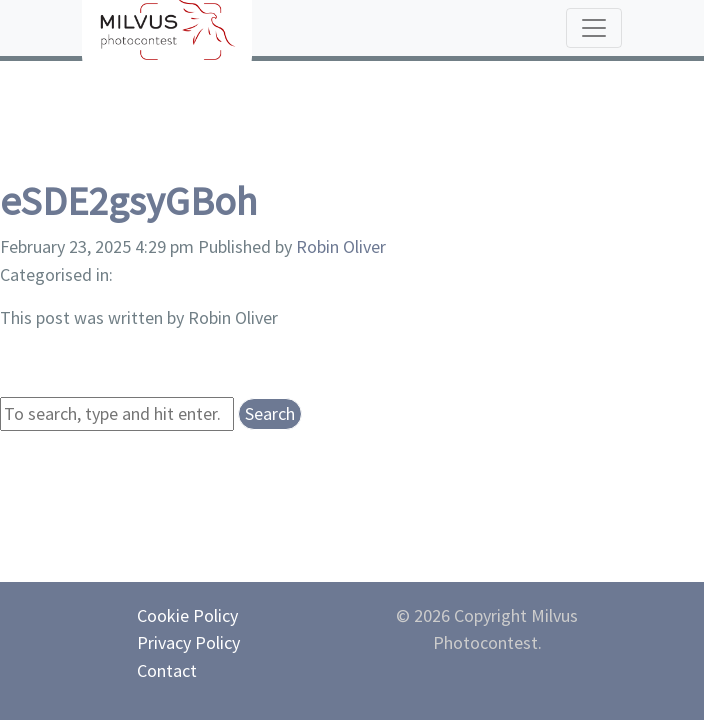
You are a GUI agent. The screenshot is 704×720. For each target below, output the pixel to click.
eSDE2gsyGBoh (128, 201)
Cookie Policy (187, 615)
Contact (167, 670)
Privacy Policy (188, 642)
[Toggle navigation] (594, 28)
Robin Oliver (341, 246)
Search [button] (270, 413)
